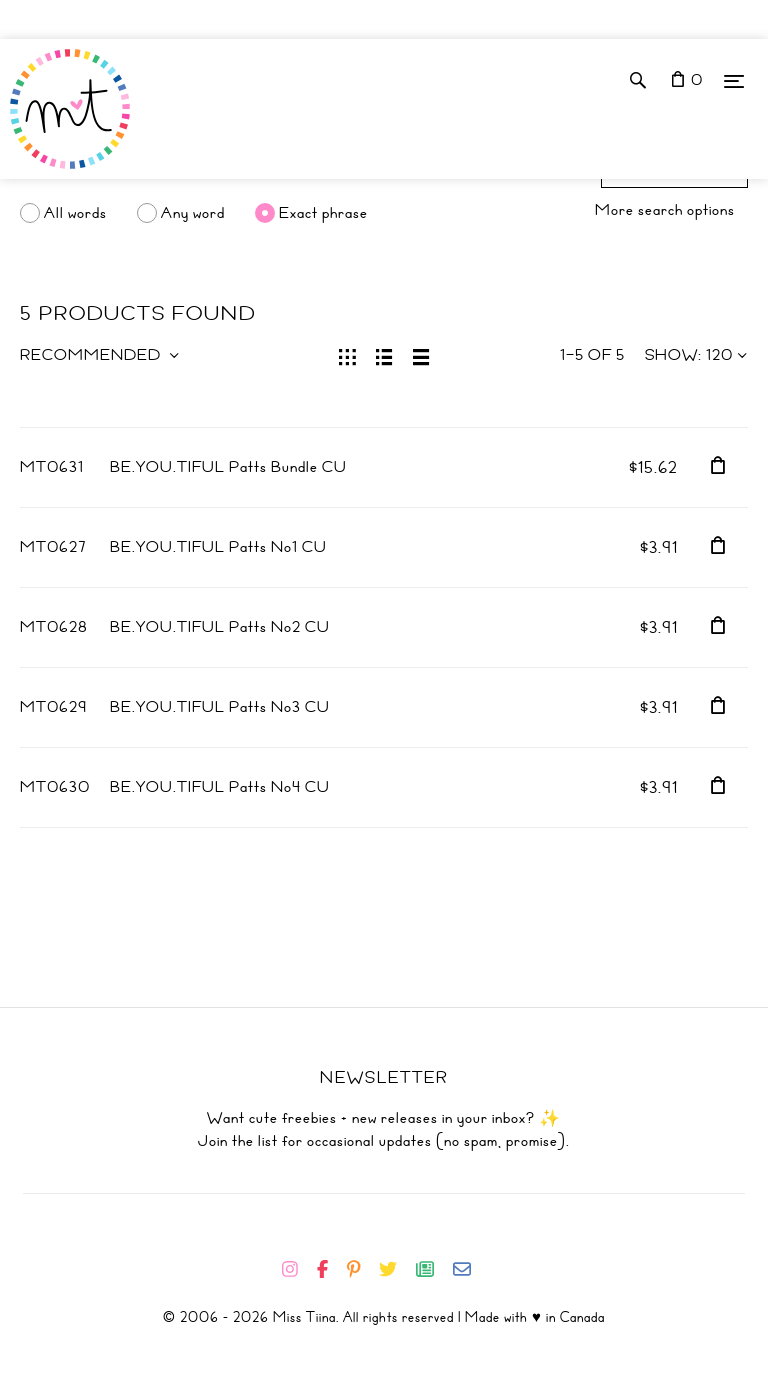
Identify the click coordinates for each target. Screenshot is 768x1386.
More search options (665, 210)
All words (75, 213)
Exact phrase (323, 213)
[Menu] (734, 80)
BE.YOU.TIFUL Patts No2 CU (220, 627)
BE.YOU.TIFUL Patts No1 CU (218, 547)
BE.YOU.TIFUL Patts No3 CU (220, 707)
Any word (193, 213)
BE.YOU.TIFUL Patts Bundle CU (228, 467)
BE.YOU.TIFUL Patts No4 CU (220, 787)
